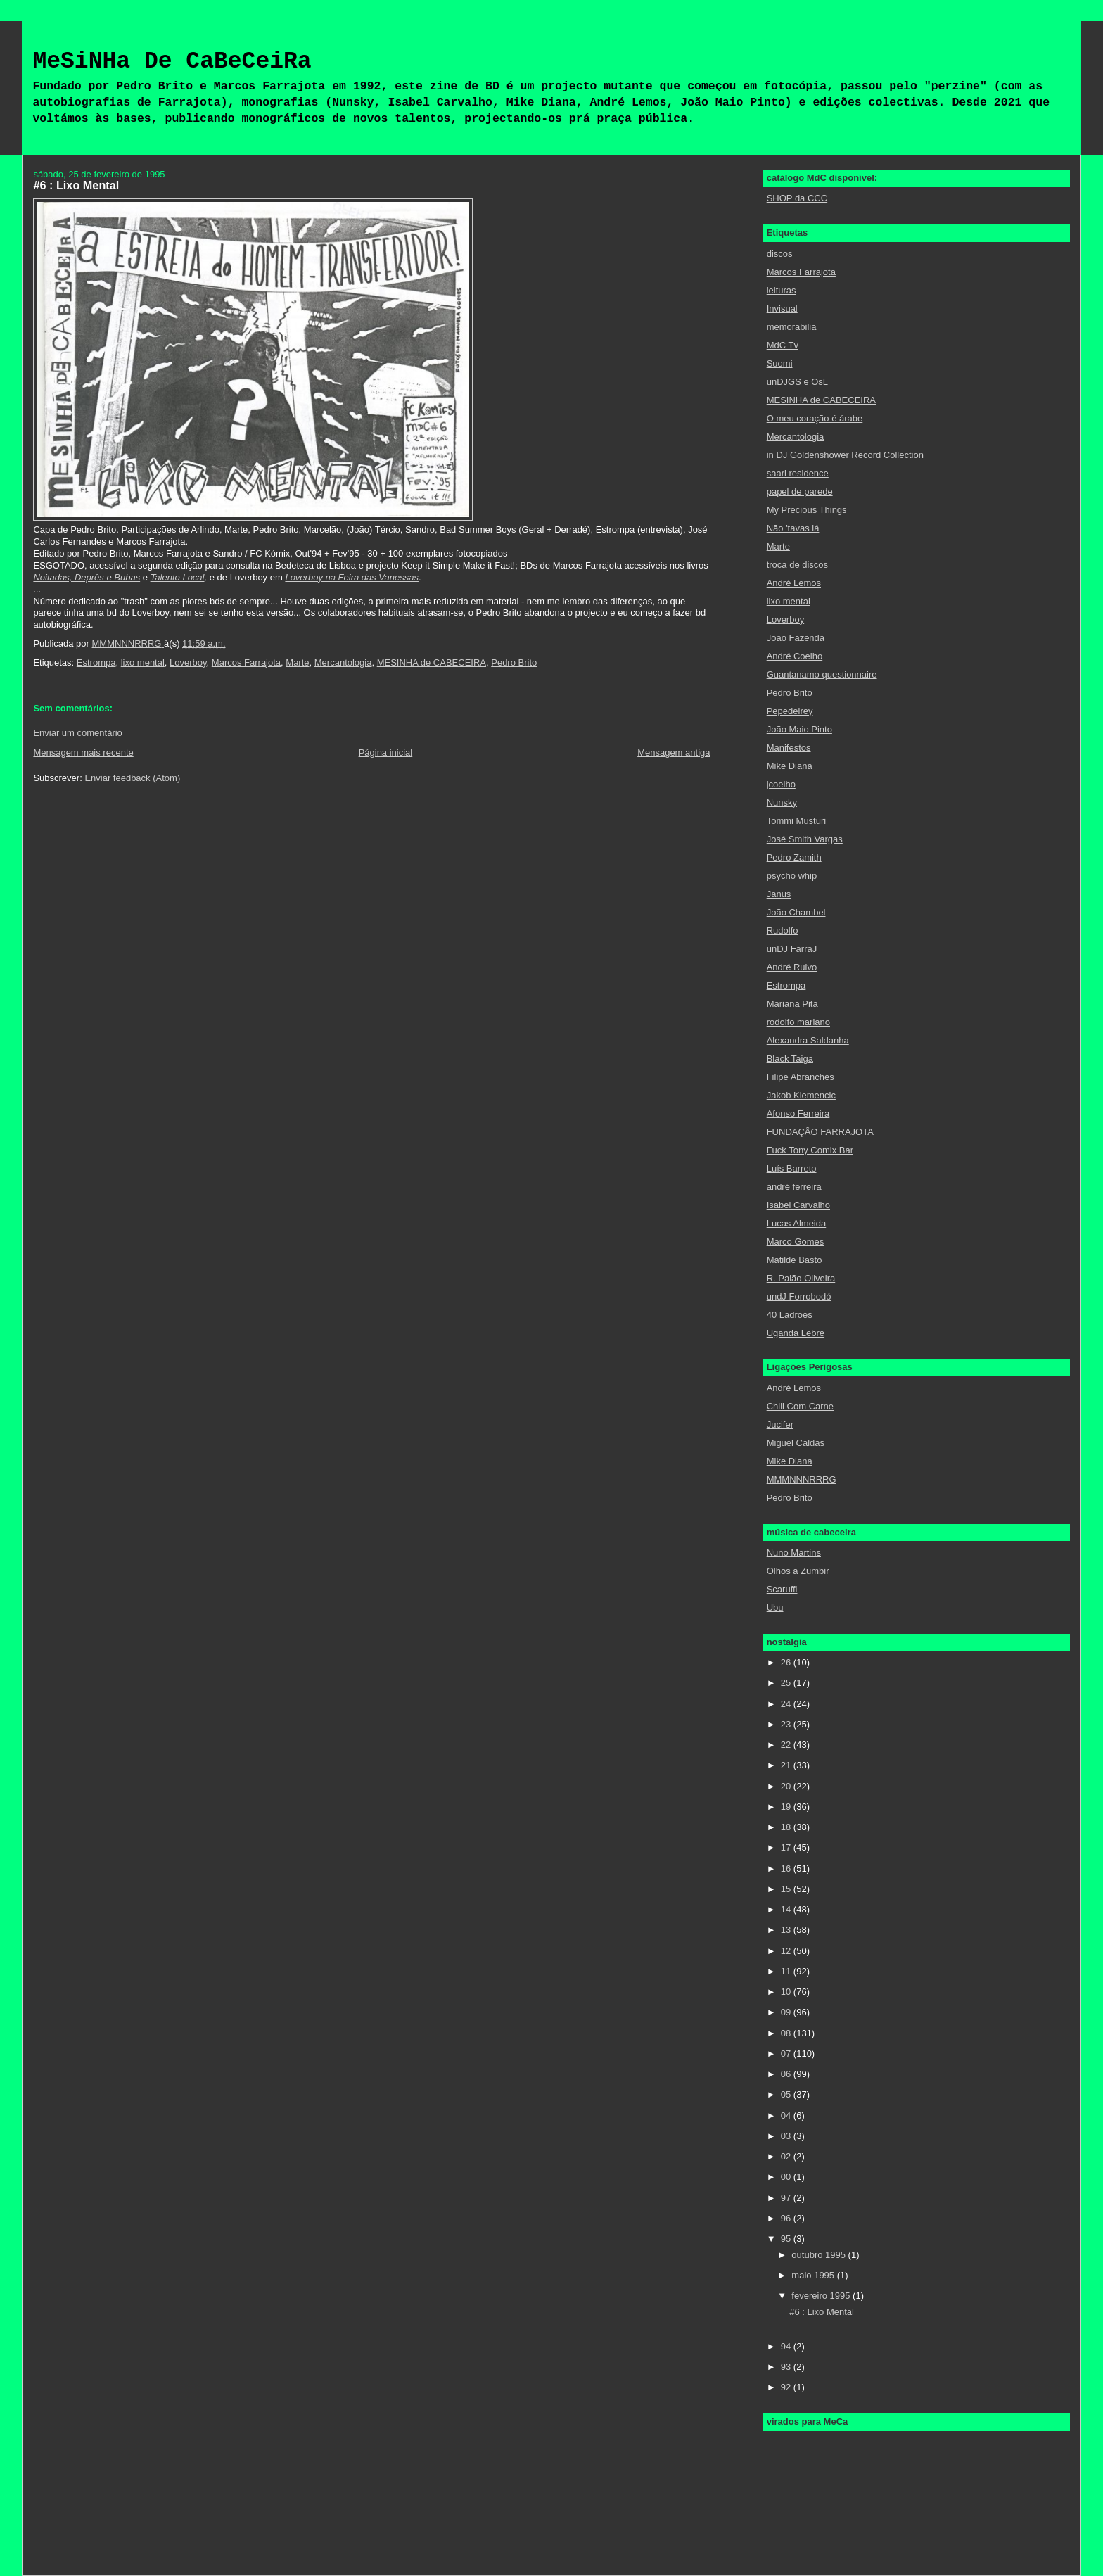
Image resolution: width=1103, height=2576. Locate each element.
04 (787, 2115)
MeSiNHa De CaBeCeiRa (171, 62)
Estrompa (96, 662)
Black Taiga (790, 1058)
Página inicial (386, 752)
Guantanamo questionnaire (822, 674)
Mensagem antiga (673, 752)
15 (787, 1889)
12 (787, 1951)
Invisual (782, 308)
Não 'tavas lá (793, 528)
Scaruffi (782, 1589)
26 (787, 1662)
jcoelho (781, 784)
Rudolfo (782, 930)
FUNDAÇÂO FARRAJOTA (820, 1132)
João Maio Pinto (799, 729)
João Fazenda (795, 638)
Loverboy (188, 662)
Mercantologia (343, 662)
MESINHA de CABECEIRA (431, 662)
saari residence (798, 473)
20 (787, 1786)
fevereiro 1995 (822, 2295)
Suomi (780, 363)
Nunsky (782, 802)
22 (787, 1744)
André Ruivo (792, 967)
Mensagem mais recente (83, 752)
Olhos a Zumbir (798, 1571)
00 (787, 2176)
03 (787, 2136)
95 (787, 2238)
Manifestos (789, 747)
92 (787, 2387)
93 (787, 2366)
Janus (779, 894)
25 (787, 1682)
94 (787, 2346)
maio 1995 (813, 2275)
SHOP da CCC (797, 198)
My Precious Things (807, 510)
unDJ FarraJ (792, 949)
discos (780, 253)
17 (787, 1847)
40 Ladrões (789, 1314)
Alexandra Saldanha (808, 1040)
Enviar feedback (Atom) (132, 778)
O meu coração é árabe (815, 418)
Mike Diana (789, 766)
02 (787, 2156)
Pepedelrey (790, 711)
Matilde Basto (794, 1260)
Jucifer (780, 1424)
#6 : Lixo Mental (821, 2312)
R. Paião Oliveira (801, 1278)
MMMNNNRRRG (801, 1479)
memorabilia (792, 327)
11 (787, 1971)
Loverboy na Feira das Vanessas (352, 577)
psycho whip (792, 875)
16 (787, 1868)
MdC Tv (782, 345)
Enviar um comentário (77, 733)
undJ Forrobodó (799, 1296)
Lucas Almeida (797, 1223)
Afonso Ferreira (798, 1113)
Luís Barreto (792, 1168)
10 (787, 1991)
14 (787, 1909)
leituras (781, 290)
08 (787, 2033)
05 (787, 2094)
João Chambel (796, 912)
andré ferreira (794, 1186)
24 (787, 1704)
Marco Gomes (795, 1241)
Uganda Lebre (795, 1333)
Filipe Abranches (800, 1077)
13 (787, 1929)
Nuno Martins (794, 1552)
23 (787, 1724)
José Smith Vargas (805, 839)
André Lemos (794, 583)
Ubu (775, 1607)
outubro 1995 (819, 2255)
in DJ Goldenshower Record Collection (845, 455)
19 (787, 1806)
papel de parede (800, 491)
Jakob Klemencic (801, 1095)
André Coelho (795, 656)
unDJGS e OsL (797, 381)
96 (787, 2218)
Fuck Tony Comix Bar (810, 1150)
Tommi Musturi (797, 821)
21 (787, 1765)
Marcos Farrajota (246, 662)
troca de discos (797, 564)
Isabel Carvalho (798, 1205)
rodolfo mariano (798, 1022)
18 (787, 1827)
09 (787, 2012)
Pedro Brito (514, 662)
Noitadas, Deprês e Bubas (86, 577)
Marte (297, 662)
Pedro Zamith (794, 857)
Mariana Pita (792, 1003)
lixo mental (143, 662)
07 (787, 2053)
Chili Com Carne (800, 1406)
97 (787, 2198)
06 (787, 2074)
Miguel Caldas (795, 1443)
